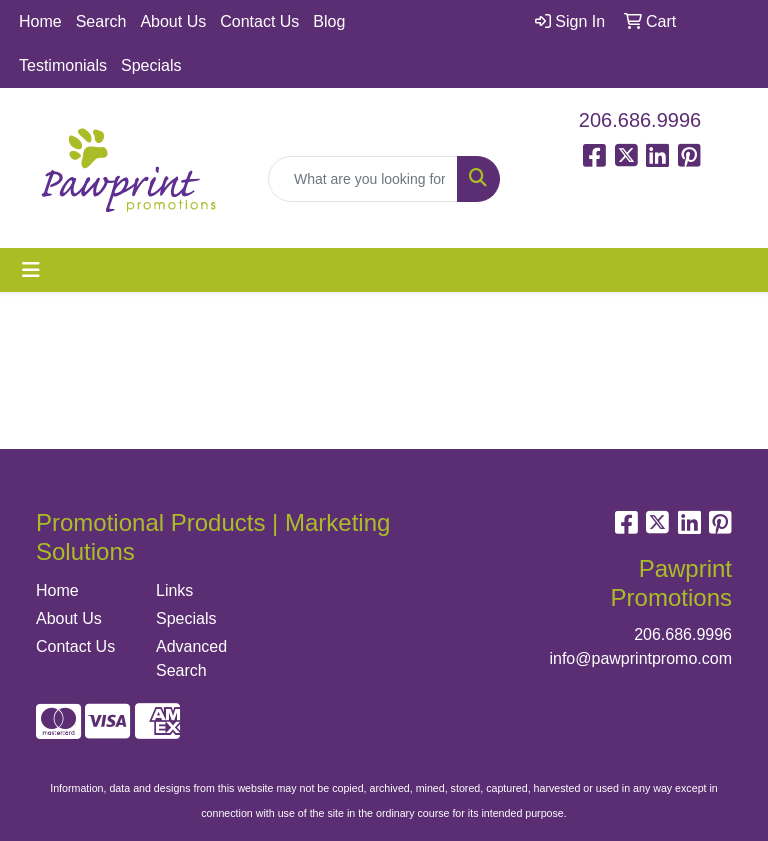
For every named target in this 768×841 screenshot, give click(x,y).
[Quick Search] (363, 179)
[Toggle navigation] (31, 270)
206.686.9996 (640, 120)
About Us (173, 21)
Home (40, 21)
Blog (329, 21)
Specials (151, 65)
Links (174, 590)
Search (101, 21)
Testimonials (63, 65)
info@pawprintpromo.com (640, 658)
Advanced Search (191, 658)
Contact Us (259, 21)
